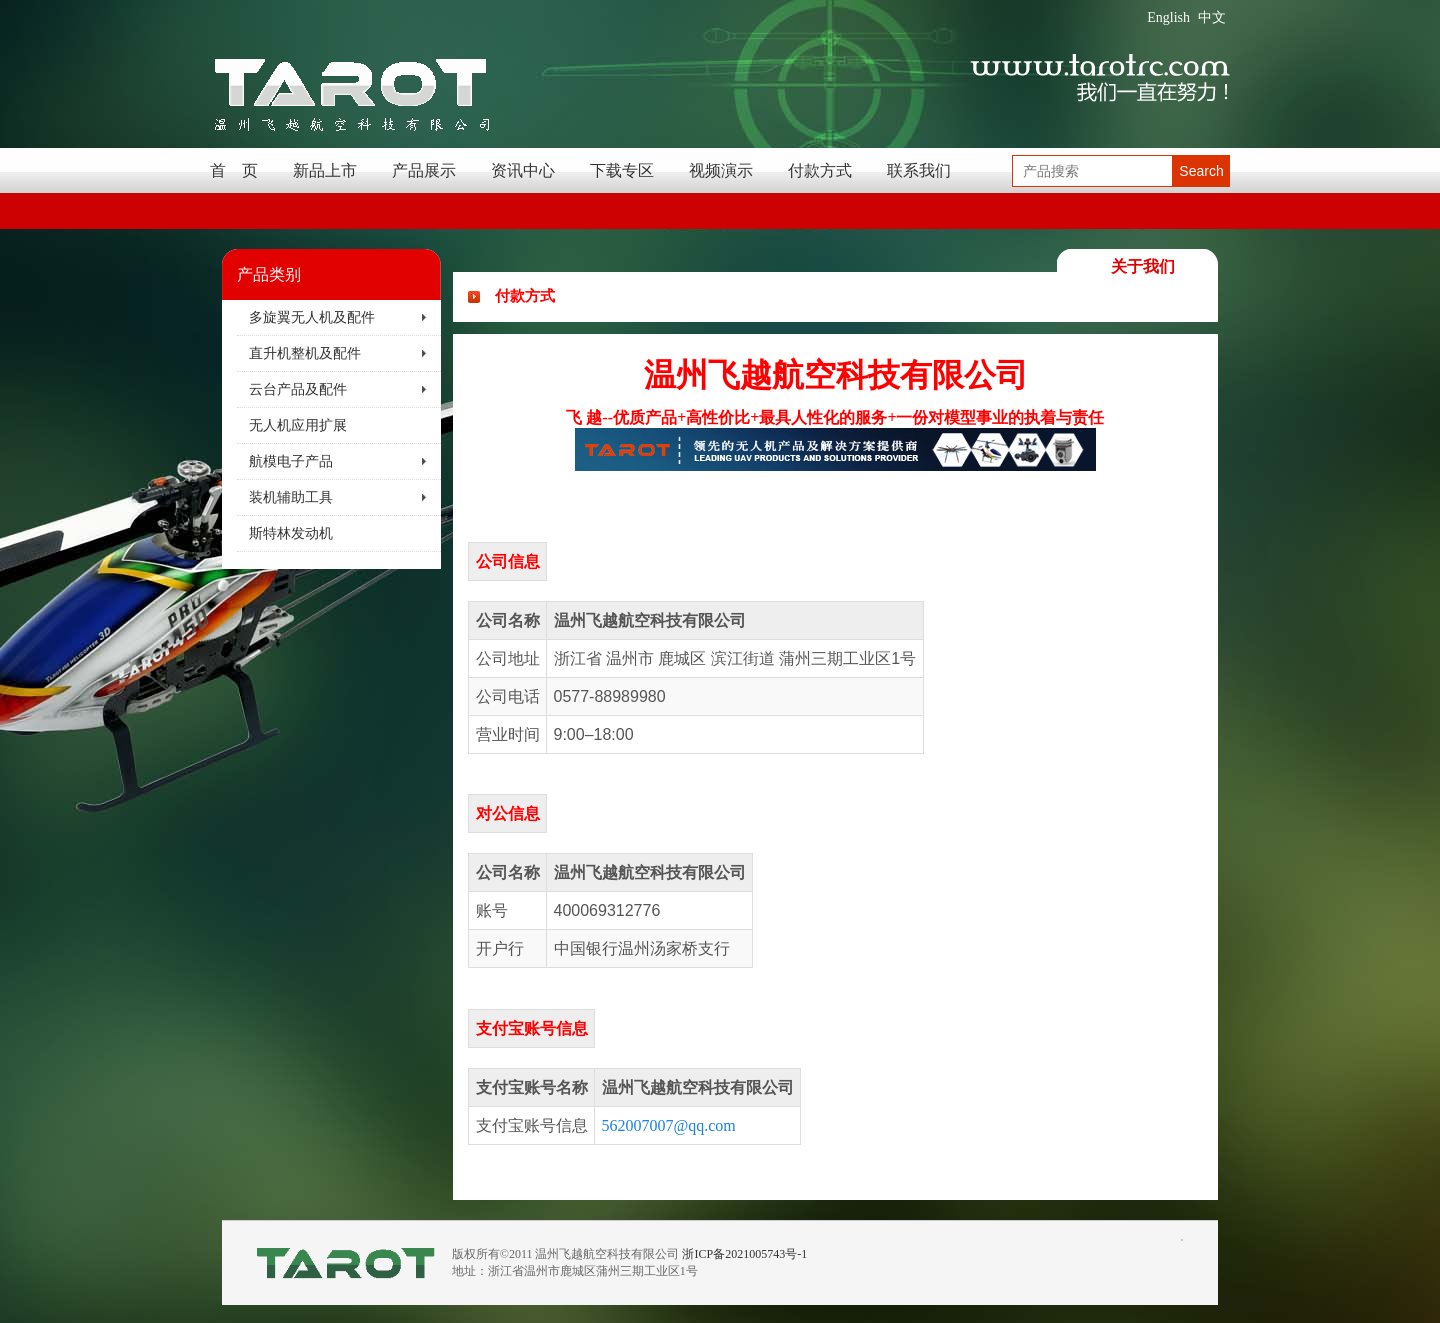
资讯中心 (523, 170)
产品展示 (424, 170)
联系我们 (919, 170)
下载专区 (622, 170)
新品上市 (325, 170)
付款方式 (820, 170)
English (1168, 17)
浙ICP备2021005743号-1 (744, 1254)
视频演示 (721, 170)
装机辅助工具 (291, 497)
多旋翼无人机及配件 (312, 317)
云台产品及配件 (298, 389)
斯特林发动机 (291, 533)
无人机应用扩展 (298, 425)
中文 (1212, 17)
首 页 (234, 170)
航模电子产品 (291, 461)
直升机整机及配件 (305, 353)
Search (1201, 171)
